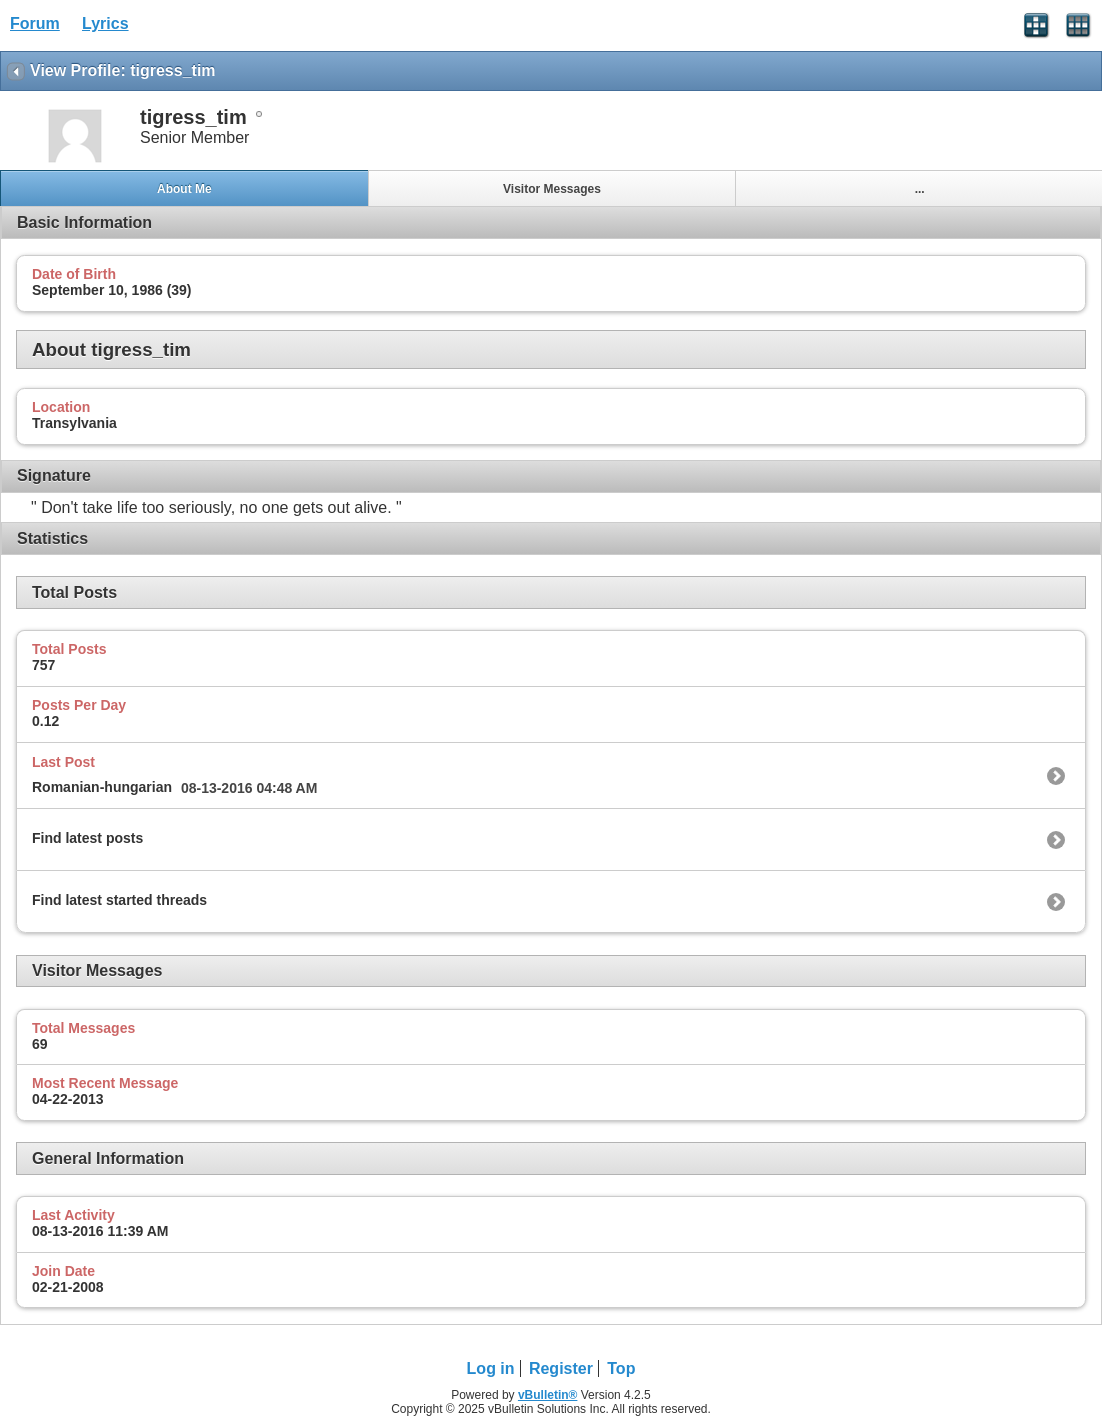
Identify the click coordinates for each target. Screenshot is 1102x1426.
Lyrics (105, 23)
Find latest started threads (119, 900)
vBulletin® (548, 1395)
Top (621, 1368)
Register (561, 1368)
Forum (35, 23)
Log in (491, 1368)
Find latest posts (87, 838)
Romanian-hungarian (102, 787)
